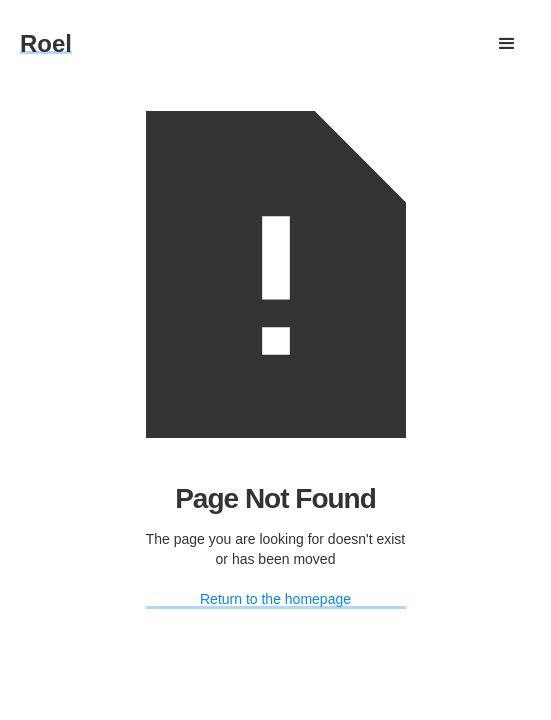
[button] (507, 44)
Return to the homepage (275, 599)
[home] (46, 44)
